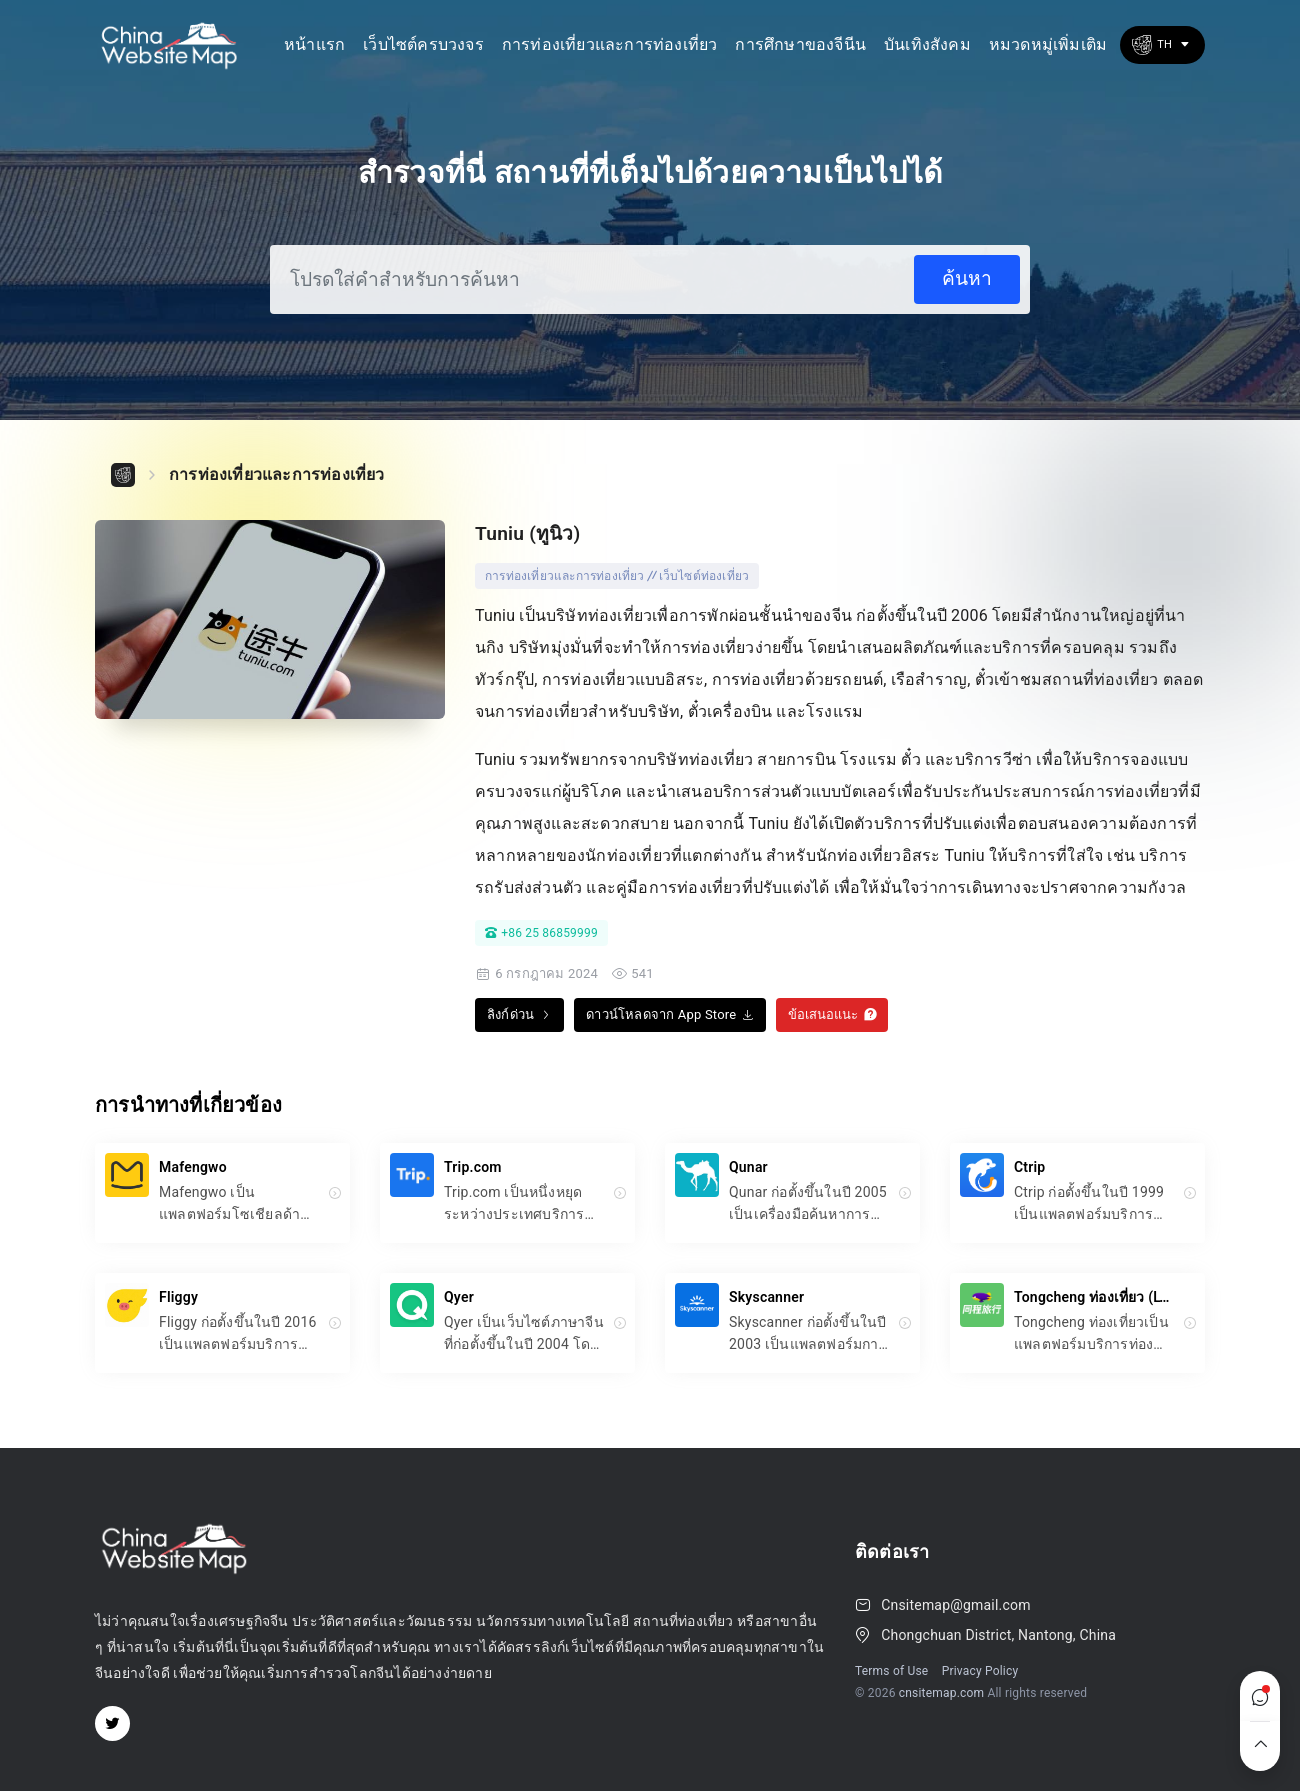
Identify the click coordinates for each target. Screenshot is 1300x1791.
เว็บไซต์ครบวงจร (423, 44)
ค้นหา (967, 278)
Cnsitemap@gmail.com (955, 1605)
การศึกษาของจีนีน (800, 44)
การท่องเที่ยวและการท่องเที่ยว (610, 44)
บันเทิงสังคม (927, 44)
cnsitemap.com (942, 1693)
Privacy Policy (980, 1671)
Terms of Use (891, 1671)
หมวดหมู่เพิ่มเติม (1048, 44)
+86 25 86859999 (541, 933)
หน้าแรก (314, 44)
